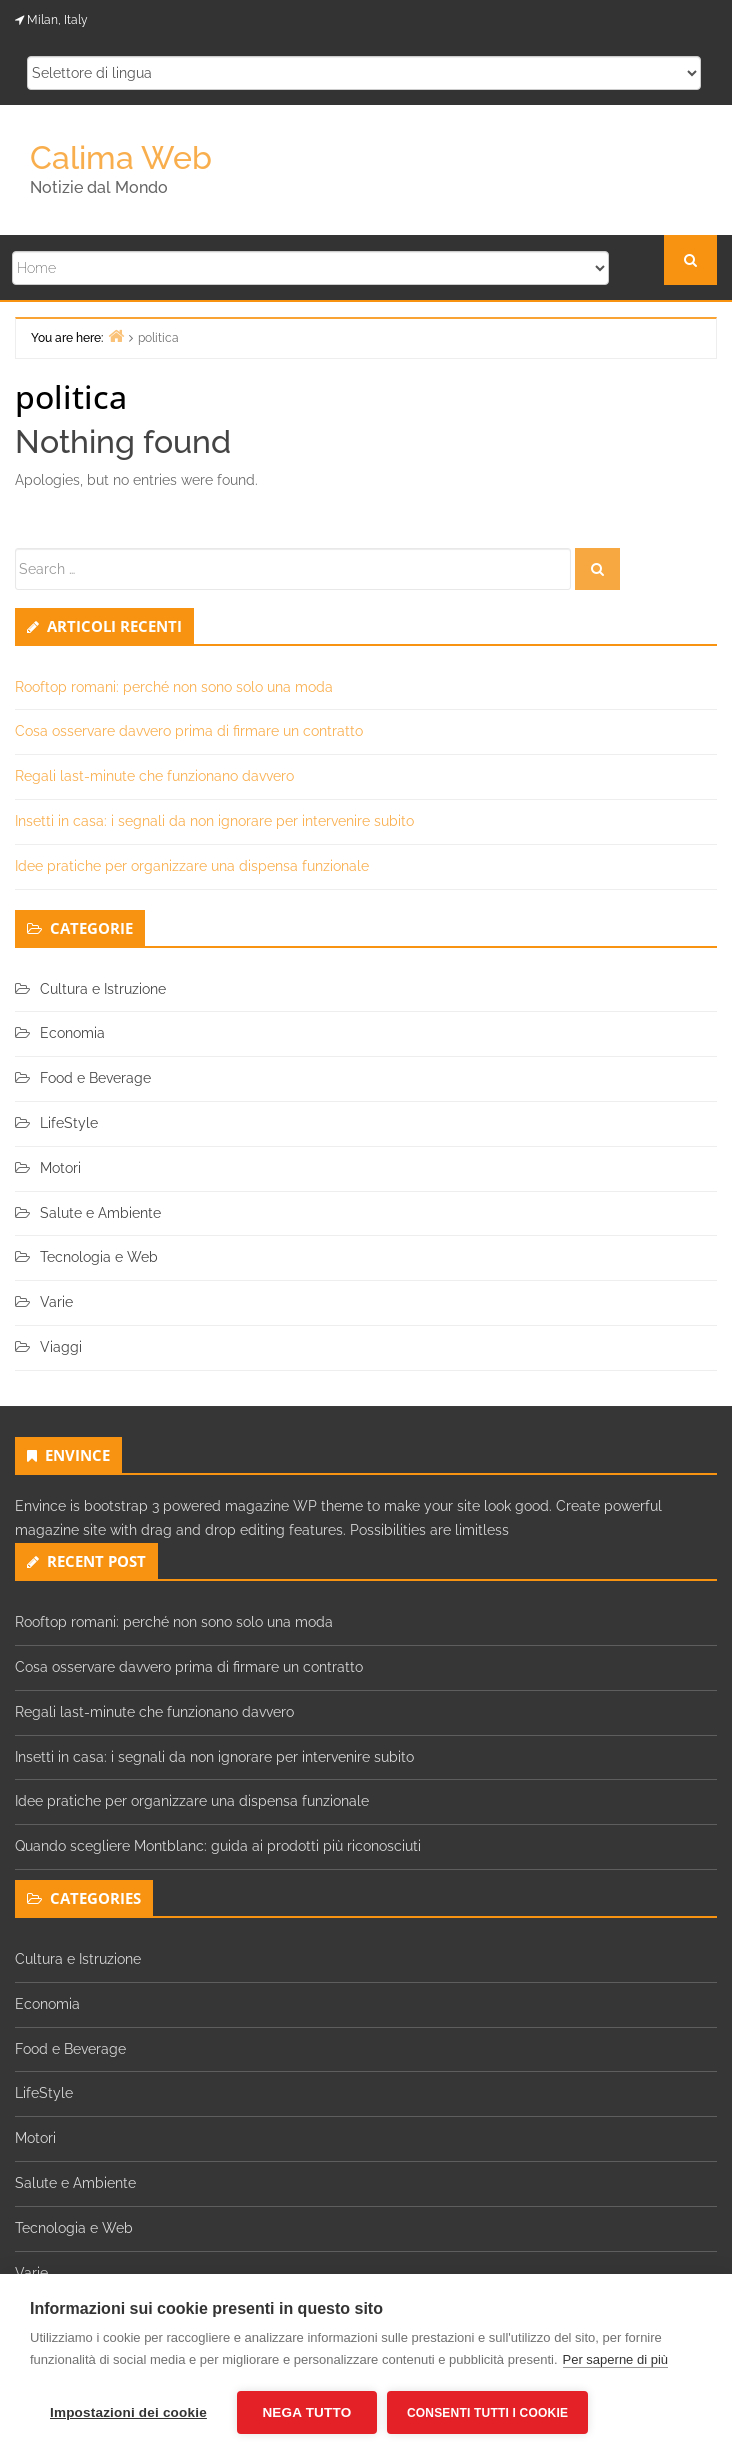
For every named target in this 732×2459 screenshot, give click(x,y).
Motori (60, 1168)
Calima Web (121, 157)
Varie (56, 1302)
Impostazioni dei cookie (128, 2412)
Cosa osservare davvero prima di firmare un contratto (189, 731)
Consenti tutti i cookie (487, 2413)
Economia (72, 1033)
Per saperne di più (616, 2359)
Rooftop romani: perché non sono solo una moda (174, 687)
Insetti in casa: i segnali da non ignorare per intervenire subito (214, 821)
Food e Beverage (95, 1078)
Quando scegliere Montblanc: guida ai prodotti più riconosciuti (218, 1846)
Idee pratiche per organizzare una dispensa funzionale (192, 866)
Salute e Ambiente (100, 1213)
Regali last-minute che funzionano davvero (154, 776)
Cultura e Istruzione (103, 989)
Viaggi (61, 1347)
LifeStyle (69, 1123)
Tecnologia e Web (99, 1257)
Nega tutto (306, 2412)
